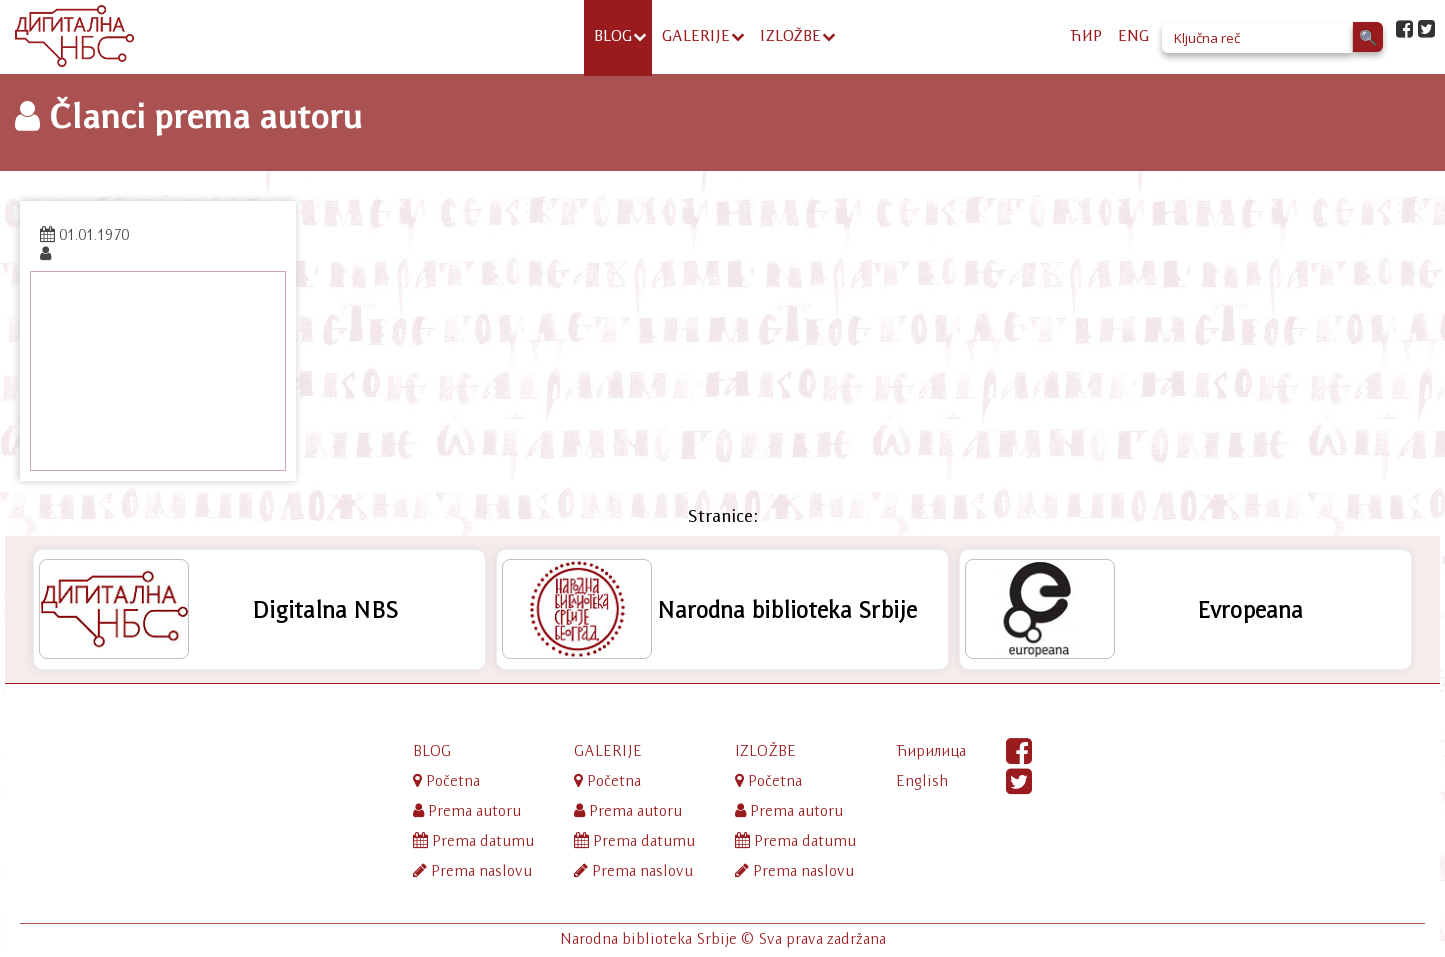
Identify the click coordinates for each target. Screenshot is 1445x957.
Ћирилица (931, 750)
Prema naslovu (472, 870)
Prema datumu (473, 840)
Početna (446, 780)
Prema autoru (467, 810)
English (922, 780)
